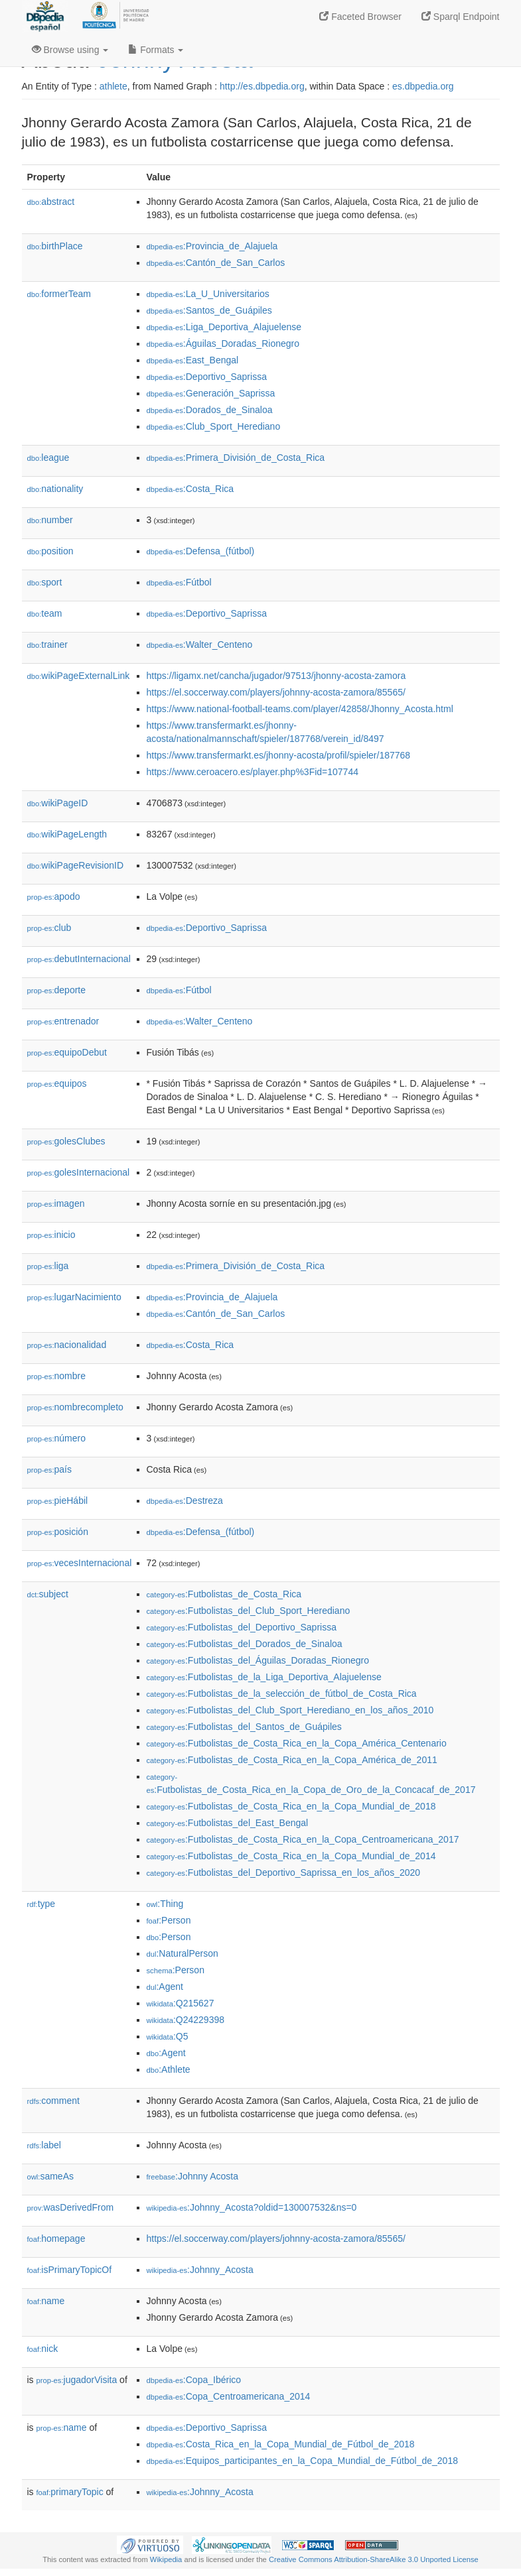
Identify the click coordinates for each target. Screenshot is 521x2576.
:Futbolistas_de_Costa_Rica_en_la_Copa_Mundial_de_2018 (291, 1806)
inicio (51, 1234)
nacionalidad (67, 1344)
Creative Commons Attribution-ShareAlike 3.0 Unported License (374, 2559)
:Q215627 (180, 2003)
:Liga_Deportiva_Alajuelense (224, 327)
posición (57, 1531)
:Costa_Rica (190, 488)
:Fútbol (179, 582)
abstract (51, 201)
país (49, 1469)
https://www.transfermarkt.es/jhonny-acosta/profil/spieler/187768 (279, 755)
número (56, 1438)
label (44, 2145)
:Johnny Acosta (193, 2176)
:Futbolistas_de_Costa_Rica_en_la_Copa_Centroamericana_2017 (303, 1839)
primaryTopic (70, 2491)
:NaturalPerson (182, 1953)
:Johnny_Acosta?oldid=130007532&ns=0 (252, 2207)
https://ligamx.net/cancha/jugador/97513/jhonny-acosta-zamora (276, 675)
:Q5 (167, 2036)
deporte (56, 990)
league (48, 457)
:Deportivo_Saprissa (207, 376)
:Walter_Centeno (200, 644)
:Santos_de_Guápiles (209, 310)
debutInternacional (79, 958)
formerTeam (59, 293)
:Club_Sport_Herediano (214, 426)
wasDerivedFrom (70, 2207)
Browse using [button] (70, 49)
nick (42, 2348)
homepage (56, 2238)
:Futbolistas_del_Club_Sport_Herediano (248, 1610)
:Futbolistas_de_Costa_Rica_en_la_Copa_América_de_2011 (292, 1759)
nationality (55, 488)
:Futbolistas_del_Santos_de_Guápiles (244, 1726)
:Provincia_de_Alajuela (212, 246)
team (44, 613)
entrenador (63, 1021)
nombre (56, 1376)
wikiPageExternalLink (78, 675)
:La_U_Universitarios (208, 293)
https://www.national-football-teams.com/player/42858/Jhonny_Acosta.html (300, 709)
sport (44, 582)
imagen (56, 1203)
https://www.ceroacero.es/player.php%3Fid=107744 (252, 772)
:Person (169, 1920)
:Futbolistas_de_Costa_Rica (224, 1594)
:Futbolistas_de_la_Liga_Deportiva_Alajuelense (264, 1677)
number (50, 520)
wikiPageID (57, 803)
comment (53, 2100)
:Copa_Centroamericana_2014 (229, 2396)
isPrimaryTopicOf (69, 2269)
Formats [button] (155, 49)
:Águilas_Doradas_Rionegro (223, 343)
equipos (57, 1083)
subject (47, 1594)
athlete (113, 86)
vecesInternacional (79, 1563)
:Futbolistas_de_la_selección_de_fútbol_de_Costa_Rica (282, 1693)
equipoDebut (67, 1052)
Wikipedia (166, 2559)
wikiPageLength (67, 834)
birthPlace (55, 246)
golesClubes (66, 1141)
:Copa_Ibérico (194, 2379)
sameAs (50, 2176)
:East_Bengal (193, 360)
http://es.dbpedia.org (262, 86)
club (49, 927)
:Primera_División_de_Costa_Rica (236, 457)
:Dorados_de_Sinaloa (210, 409)
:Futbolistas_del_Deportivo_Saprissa (241, 1627)
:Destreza (185, 1500)
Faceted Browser (360, 16)
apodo (53, 896)
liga (48, 1265)
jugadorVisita (77, 2379)
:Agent (165, 1986)
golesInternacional (78, 1172)
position (50, 551)
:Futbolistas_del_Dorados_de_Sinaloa (244, 1643)
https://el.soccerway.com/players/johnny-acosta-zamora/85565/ (276, 692)
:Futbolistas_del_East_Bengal (228, 1822)
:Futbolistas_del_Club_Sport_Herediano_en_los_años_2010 (290, 1710)
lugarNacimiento (74, 1297)
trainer (47, 644)
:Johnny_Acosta (200, 2269)
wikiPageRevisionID (75, 865)
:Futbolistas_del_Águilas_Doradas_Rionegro (258, 1660)
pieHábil (57, 1500)
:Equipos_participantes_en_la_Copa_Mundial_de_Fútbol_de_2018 (302, 2460)
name (46, 2301)
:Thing (165, 1903)
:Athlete (168, 2069)
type (41, 1903)
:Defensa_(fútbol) (201, 551)
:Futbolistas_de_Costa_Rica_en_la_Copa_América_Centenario (297, 1743)
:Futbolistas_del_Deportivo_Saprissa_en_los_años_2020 (284, 1872)
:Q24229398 (186, 2019)
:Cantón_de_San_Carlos (216, 262)
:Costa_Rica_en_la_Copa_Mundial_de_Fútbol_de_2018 (281, 2444)
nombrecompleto (75, 1407)
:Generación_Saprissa (211, 393)
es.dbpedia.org (423, 86)
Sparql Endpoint (460, 16)
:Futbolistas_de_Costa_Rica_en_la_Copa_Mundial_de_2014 (291, 1856)
